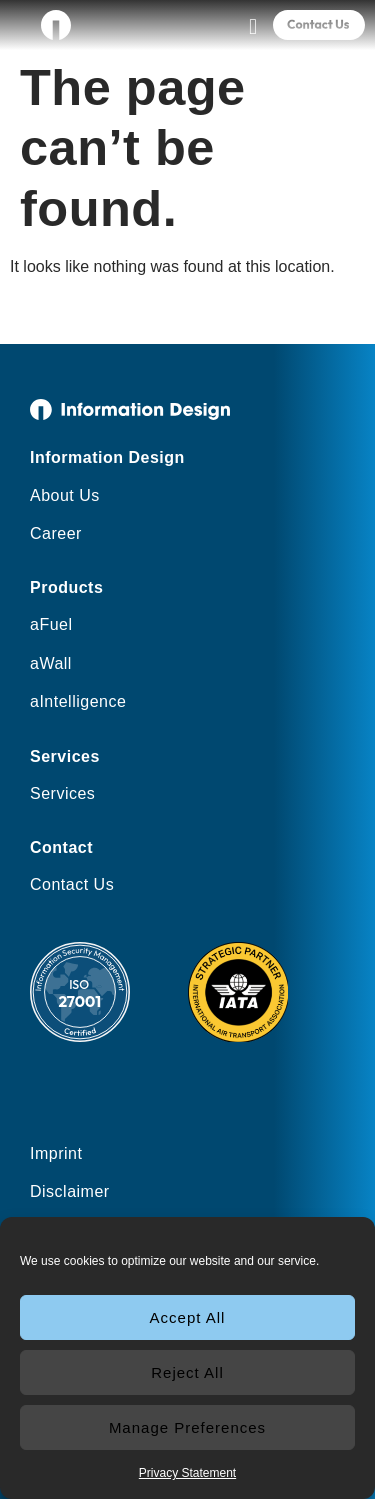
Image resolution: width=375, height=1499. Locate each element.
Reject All (187, 1372)
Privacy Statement (187, 1473)
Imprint (56, 1153)
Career (56, 533)
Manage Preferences (187, 1427)
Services (62, 793)
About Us (65, 495)
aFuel (51, 624)
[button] (252, 26)
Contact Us (72, 884)
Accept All (188, 1317)
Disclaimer (70, 1191)
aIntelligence (78, 701)
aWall (51, 663)
